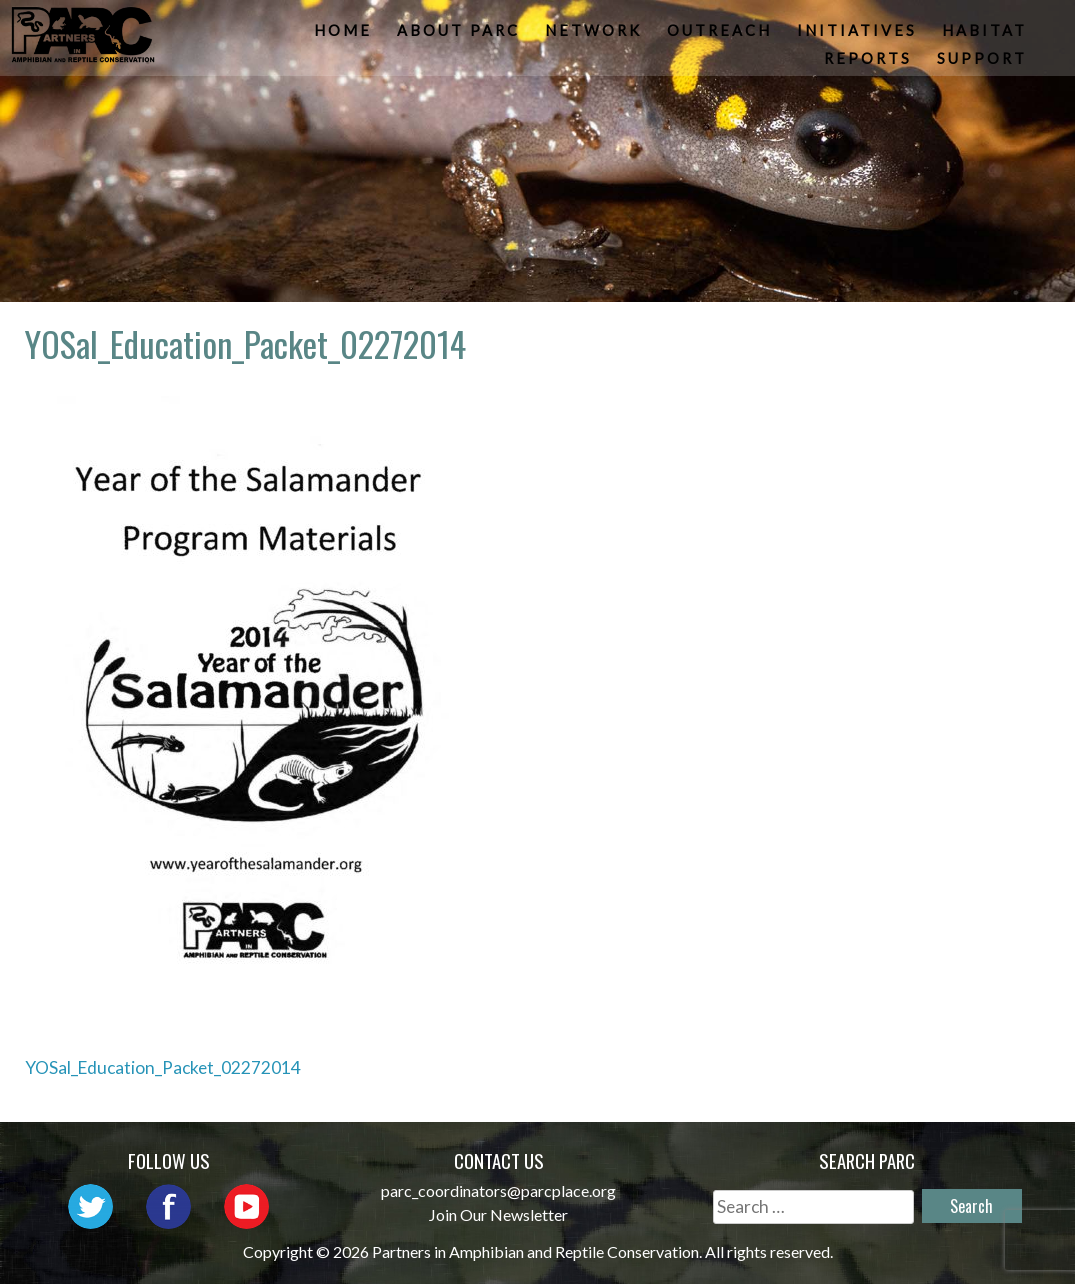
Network (595, 35)
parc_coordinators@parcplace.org (498, 1190)
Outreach (721, 35)
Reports (870, 64)
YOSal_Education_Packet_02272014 (163, 1067)
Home (345, 35)
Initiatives (859, 35)
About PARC (460, 35)
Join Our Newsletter (498, 1214)
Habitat (986, 35)
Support (984, 64)
